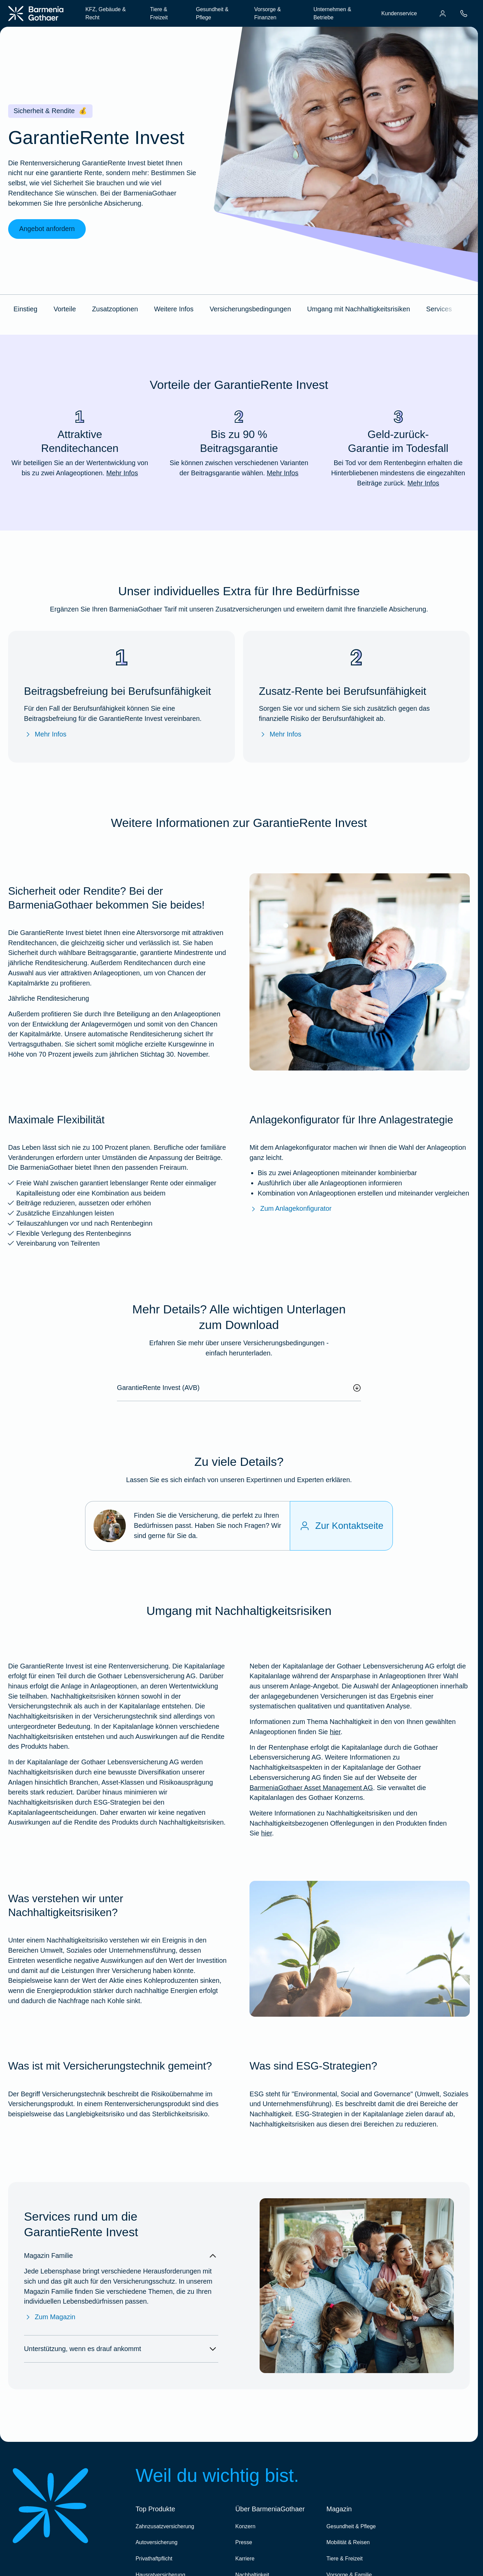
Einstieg (25, 309)
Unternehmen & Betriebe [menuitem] (332, 13)
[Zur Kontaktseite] (341, 1525)
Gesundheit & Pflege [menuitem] (212, 13)
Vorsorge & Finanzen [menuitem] (267, 13)
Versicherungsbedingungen (250, 309)
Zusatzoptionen (115, 309)
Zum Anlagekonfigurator (290, 1209)
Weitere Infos (174, 309)
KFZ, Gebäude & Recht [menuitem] (105, 13)
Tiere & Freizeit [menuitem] (159, 13)
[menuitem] (443, 13)
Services (439, 309)
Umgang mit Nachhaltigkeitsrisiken (358, 309)
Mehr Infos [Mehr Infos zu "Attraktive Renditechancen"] (122, 473)
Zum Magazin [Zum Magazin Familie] (50, 2317)
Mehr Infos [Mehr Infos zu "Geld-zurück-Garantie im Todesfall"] (423, 483)
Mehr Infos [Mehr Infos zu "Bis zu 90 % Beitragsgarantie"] (283, 473)
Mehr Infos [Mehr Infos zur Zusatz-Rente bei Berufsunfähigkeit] (280, 734)
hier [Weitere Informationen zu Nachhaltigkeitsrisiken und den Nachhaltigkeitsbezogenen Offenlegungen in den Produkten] (266, 1833)
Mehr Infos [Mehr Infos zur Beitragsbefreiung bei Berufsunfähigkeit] (45, 734)
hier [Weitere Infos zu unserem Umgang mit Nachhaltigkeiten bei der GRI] (335, 1732)
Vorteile (65, 309)
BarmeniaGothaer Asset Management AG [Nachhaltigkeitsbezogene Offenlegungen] (311, 1787)
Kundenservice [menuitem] (399, 13)
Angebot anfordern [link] (47, 228)
